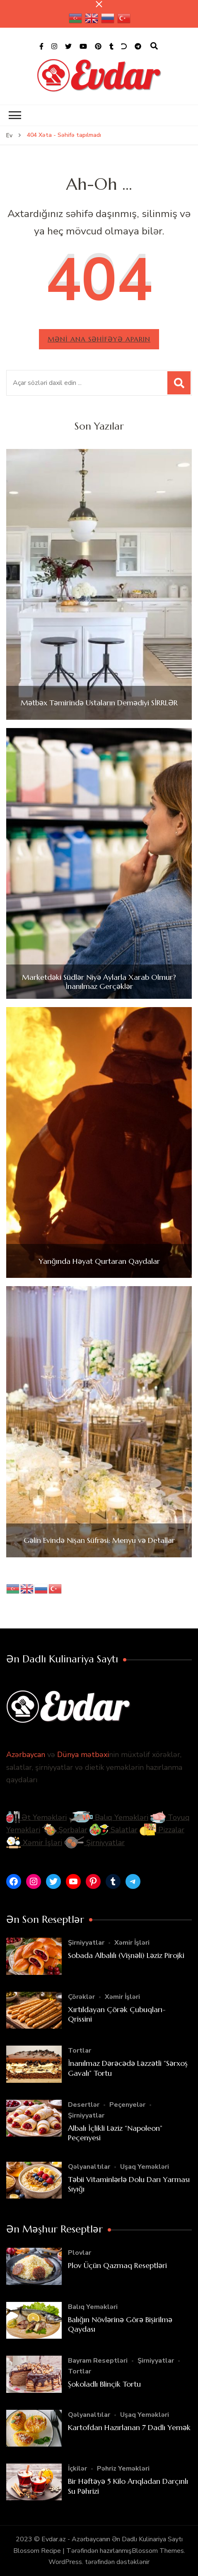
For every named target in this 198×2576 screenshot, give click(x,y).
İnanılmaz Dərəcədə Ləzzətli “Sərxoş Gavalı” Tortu (128, 2067)
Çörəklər (81, 1996)
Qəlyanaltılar (89, 2166)
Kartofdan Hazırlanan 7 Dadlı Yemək (129, 2427)
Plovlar (79, 2252)
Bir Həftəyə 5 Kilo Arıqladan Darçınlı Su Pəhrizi (128, 2485)
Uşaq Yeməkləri (144, 2166)
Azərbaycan (25, 1755)
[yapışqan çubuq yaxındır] (99, 4)
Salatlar (113, 1830)
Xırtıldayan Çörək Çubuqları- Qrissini (117, 2014)
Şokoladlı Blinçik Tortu (104, 2384)
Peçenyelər (127, 2104)
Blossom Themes (158, 2550)
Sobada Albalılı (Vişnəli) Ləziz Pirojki (126, 1955)
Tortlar (79, 2050)
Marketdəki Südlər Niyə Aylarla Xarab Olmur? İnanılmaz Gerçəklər (99, 982)
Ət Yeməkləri (36, 1817)
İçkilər (77, 2468)
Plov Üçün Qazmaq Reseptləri (117, 2265)
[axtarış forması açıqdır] (154, 46)
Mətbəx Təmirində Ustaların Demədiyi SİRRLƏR (99, 702)
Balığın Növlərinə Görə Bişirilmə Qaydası (120, 2324)
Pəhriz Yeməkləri (123, 2468)
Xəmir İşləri (34, 1843)
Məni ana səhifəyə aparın (99, 339)
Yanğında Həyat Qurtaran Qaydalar (99, 1261)
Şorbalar (64, 1830)
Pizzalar (162, 1830)
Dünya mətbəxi (83, 1755)
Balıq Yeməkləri (108, 1817)
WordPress (65, 2561)
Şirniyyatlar (94, 1843)
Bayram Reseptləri (98, 2360)
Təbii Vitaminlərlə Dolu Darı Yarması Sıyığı (129, 2184)
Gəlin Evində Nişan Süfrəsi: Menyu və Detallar (99, 1540)
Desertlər (83, 2104)
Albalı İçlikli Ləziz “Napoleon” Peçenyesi (115, 2132)
